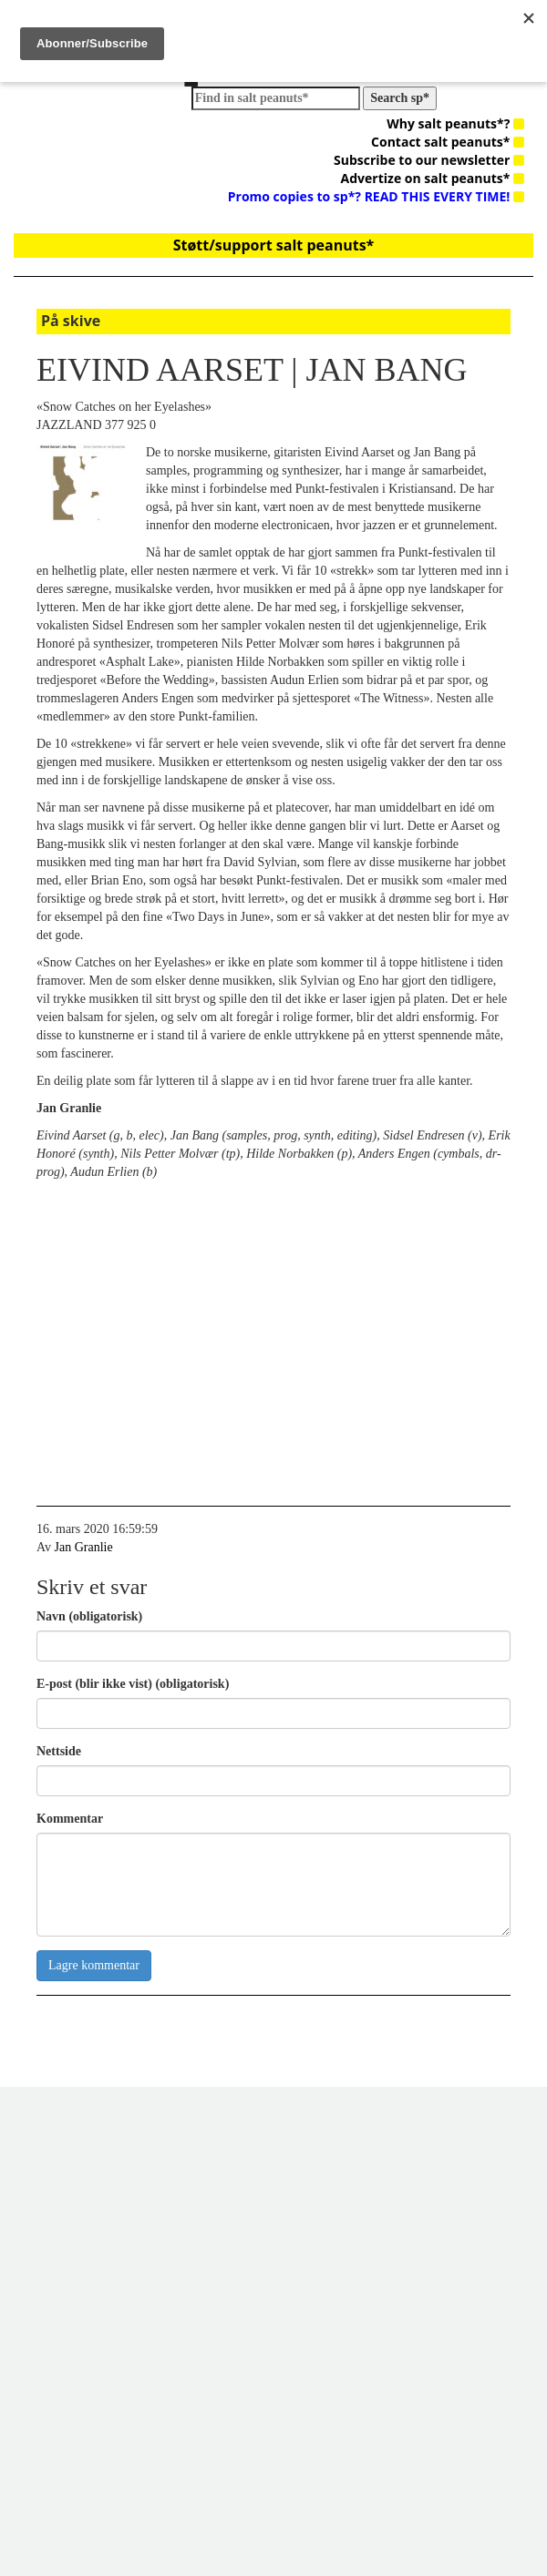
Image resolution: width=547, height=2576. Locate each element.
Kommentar (69, 1818)
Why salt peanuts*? (455, 123)
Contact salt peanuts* (447, 141)
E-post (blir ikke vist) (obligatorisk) (132, 1684)
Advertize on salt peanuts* (432, 178)
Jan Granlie (84, 1547)
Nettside (58, 1751)
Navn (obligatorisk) (89, 1616)
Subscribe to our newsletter (429, 160)
